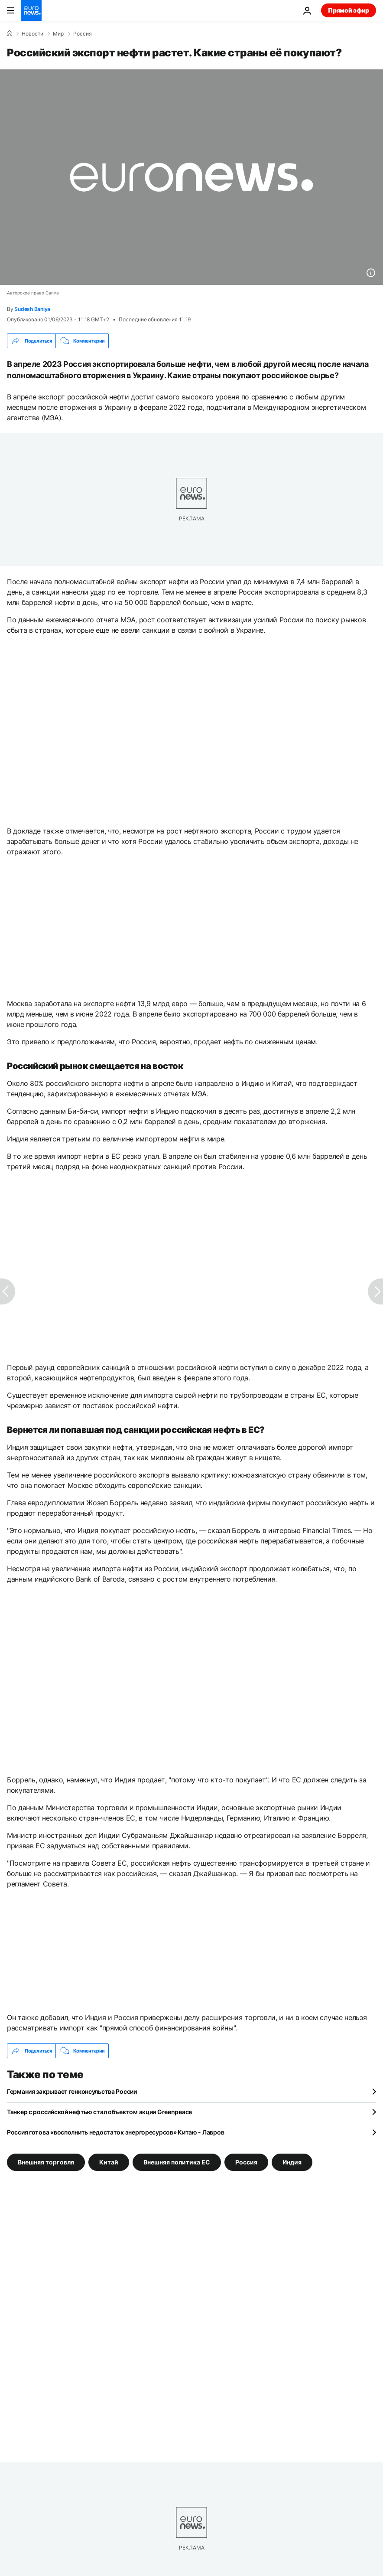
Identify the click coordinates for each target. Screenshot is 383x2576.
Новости (32, 33)
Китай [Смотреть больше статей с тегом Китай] (108, 2162)
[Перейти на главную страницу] (31, 10)
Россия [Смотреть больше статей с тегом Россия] (246, 2162)
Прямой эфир (348, 10)
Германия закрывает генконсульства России (72, 2091)
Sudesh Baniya (32, 309)
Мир (58, 33)
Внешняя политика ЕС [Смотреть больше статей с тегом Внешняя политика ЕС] (176, 2162)
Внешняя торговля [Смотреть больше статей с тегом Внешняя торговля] (46, 2162)
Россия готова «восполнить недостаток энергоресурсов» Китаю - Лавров (115, 2132)
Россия (82, 33)
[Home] (9, 33)
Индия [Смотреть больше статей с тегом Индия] (292, 2162)
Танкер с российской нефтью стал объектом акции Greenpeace (99, 2111)
